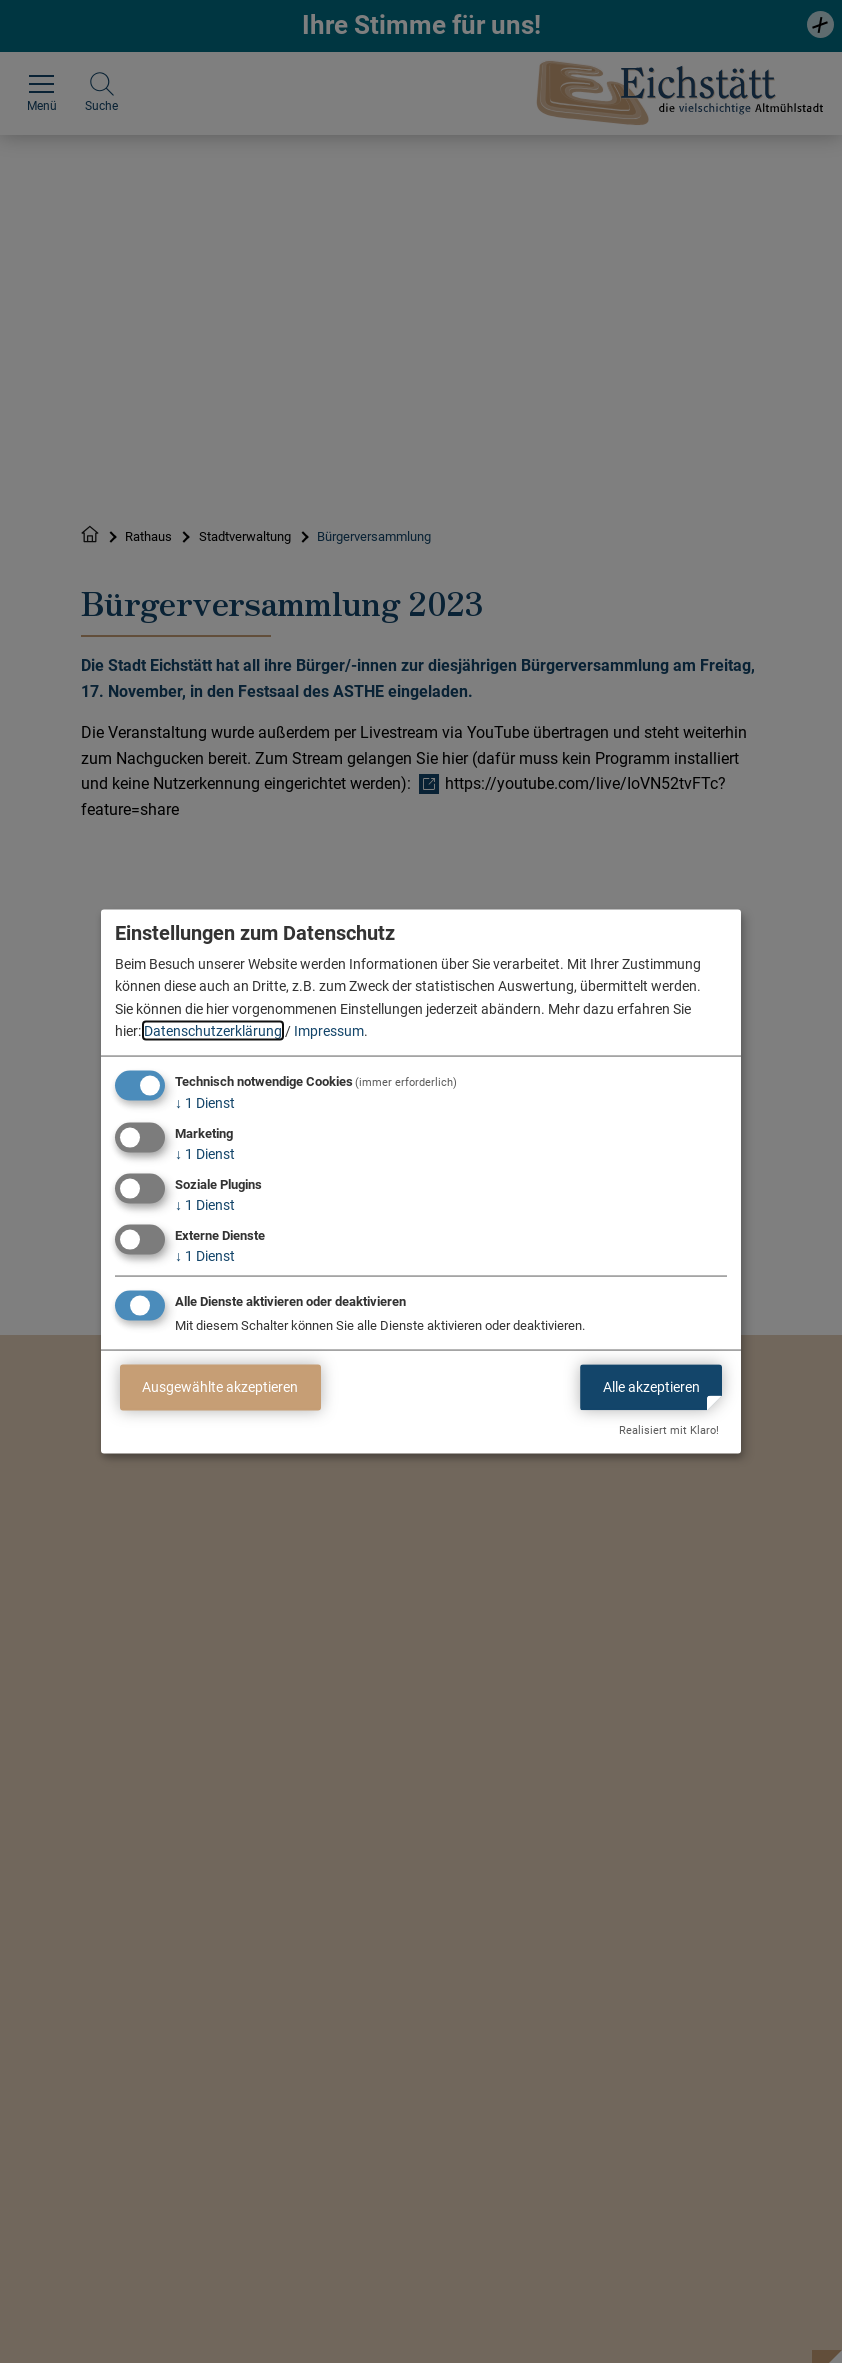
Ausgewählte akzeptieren (220, 1387)
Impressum (329, 1031)
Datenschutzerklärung (213, 1031)
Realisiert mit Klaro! (669, 1430)
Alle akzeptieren (651, 1387)
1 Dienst (205, 1103)
